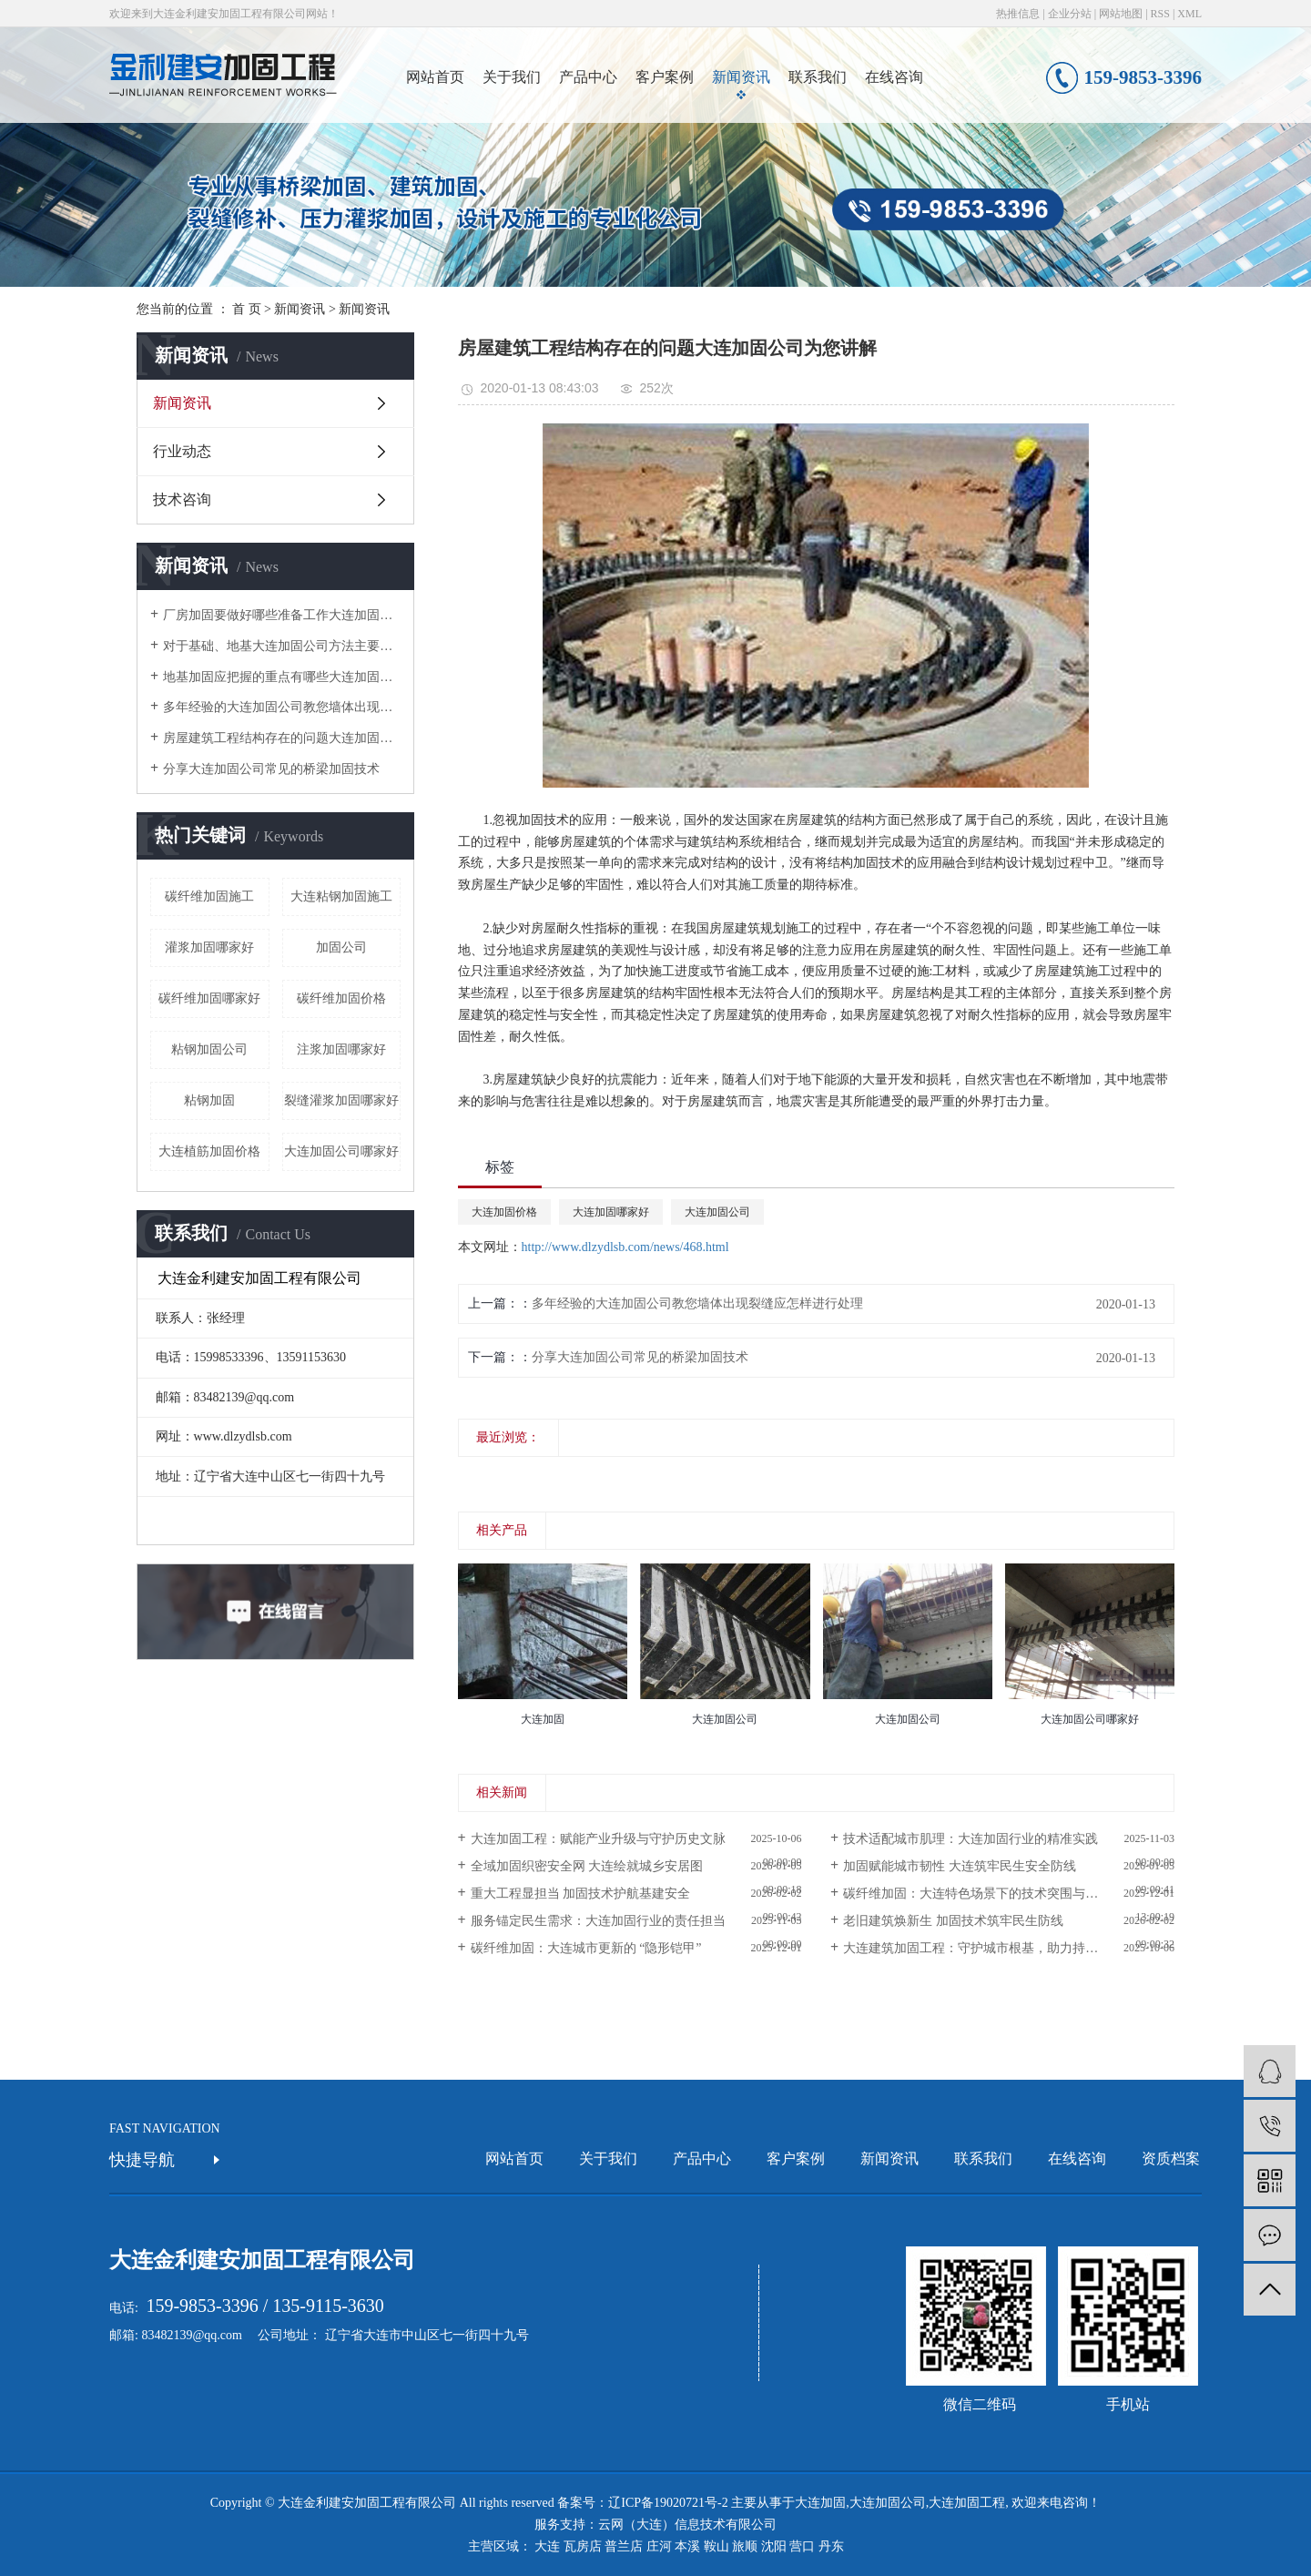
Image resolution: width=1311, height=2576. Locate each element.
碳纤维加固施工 (209, 896)
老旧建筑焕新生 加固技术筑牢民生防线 (953, 1921)
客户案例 (664, 77)
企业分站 (1070, 13)
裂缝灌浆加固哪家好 (341, 1100)
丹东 (831, 2546)
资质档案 (1171, 2158)
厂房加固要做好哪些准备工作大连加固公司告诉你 (282, 615)
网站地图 (1121, 13)
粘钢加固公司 (209, 1049)
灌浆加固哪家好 (209, 947)
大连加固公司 (717, 1212)
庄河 (659, 2546)
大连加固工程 (967, 2503)
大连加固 (820, 2503)
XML (1189, 13)
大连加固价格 (504, 1212)
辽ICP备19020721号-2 (667, 2503)
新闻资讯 (741, 77)
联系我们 (817, 77)
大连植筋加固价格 (209, 1151)
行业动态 (182, 451)
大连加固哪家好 (611, 1212)
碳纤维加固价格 (341, 998)
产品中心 (588, 77)
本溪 (687, 2546)
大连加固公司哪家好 (341, 1151)
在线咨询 (894, 77)
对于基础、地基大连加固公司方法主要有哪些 (282, 646)
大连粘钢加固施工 (341, 896)
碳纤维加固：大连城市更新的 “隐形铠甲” (586, 1948)
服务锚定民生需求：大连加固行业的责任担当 (598, 1921)
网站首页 (435, 77)
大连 (547, 2546)
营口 (802, 2546)
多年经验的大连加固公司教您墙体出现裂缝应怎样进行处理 (282, 707)
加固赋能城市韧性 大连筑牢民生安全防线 (959, 1866)
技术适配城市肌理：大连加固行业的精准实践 (970, 1839)
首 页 (246, 309)
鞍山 (716, 2546)
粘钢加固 (209, 1100)
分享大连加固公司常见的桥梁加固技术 (271, 769)
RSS (1160, 13)
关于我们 (512, 77)
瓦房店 (583, 2546)
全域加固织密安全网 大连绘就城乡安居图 (587, 1866)
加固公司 (341, 947)
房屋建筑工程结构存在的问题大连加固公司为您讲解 (282, 738)
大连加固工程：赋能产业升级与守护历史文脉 (598, 1839)
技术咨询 (182, 499)
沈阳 (774, 2546)
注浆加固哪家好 (341, 1049)
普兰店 (624, 2546)
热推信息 (1018, 13)
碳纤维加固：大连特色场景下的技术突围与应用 (977, 1893)
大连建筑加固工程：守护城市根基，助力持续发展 (983, 1948)
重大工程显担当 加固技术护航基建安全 (581, 1893)
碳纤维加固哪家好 (209, 998)
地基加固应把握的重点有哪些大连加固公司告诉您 (282, 677)
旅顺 (744, 2546)
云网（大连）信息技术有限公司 (687, 2524)
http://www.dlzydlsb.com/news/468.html (625, 1247)
